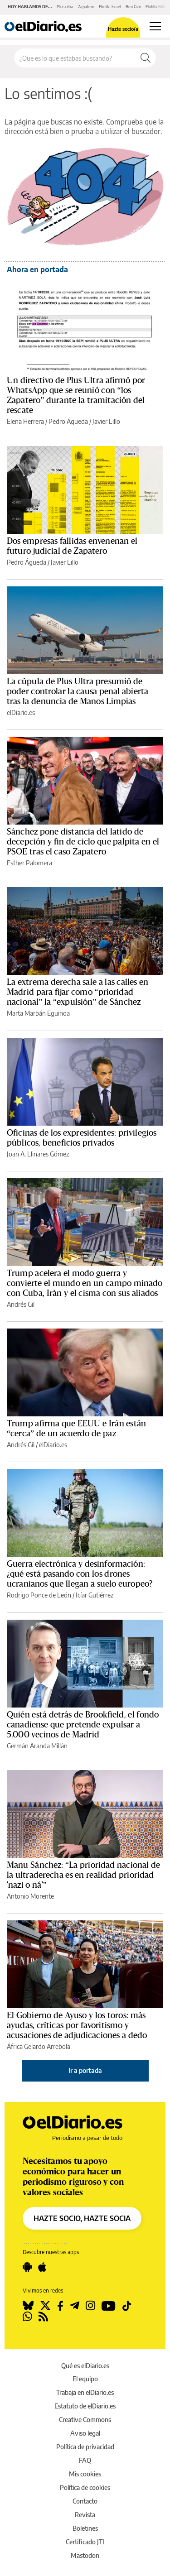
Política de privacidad (85, 2447)
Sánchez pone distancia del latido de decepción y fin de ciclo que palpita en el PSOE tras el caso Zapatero (83, 841)
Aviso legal (85, 2433)
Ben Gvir (133, 6)
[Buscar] (145, 57)
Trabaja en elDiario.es (85, 2392)
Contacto (85, 2501)
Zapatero (86, 6)
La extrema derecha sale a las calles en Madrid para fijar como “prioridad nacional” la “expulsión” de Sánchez (77, 992)
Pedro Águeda (68, 421)
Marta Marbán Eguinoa (38, 1013)
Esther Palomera (29, 863)
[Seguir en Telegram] (74, 2305)
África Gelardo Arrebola (38, 2046)
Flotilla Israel (110, 6)
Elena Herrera (25, 421)
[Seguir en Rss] (43, 2316)
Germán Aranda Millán (37, 1746)
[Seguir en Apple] (42, 2267)
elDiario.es (21, 712)
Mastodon (85, 2555)
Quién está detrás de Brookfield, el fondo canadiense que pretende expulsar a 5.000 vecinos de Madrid (83, 1724)
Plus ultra (65, 6)
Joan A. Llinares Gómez (38, 1154)
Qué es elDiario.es (85, 2366)
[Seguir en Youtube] (109, 2306)
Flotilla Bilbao (158, 6)
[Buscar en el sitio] (75, 57)
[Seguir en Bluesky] (28, 2305)
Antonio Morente (30, 1896)
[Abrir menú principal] (155, 26)
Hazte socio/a (123, 28)
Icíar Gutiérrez (94, 1595)
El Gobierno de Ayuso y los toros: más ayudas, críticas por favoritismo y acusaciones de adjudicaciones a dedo (77, 2025)
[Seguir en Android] (27, 2267)
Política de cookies (85, 2487)
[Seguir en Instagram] (90, 2305)
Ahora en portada (37, 269)
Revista (85, 2514)
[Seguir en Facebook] (60, 2306)
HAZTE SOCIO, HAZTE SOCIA (82, 2218)
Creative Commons (85, 2419)
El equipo (85, 2379)
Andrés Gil (20, 1304)
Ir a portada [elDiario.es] (85, 2070)
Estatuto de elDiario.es (85, 2406)
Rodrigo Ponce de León (39, 1595)
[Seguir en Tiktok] (127, 2306)
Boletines (85, 2528)
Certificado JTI (85, 2542)
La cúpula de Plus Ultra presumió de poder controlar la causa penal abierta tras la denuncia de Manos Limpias (77, 691)
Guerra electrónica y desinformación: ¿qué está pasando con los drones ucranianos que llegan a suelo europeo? (79, 1573)
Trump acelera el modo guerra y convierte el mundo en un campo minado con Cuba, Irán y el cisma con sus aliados (85, 1283)
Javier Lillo (106, 421)
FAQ (85, 2460)
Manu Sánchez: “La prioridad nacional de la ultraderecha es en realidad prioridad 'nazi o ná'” (83, 1875)
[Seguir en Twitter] (45, 2305)
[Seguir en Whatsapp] (27, 2316)
